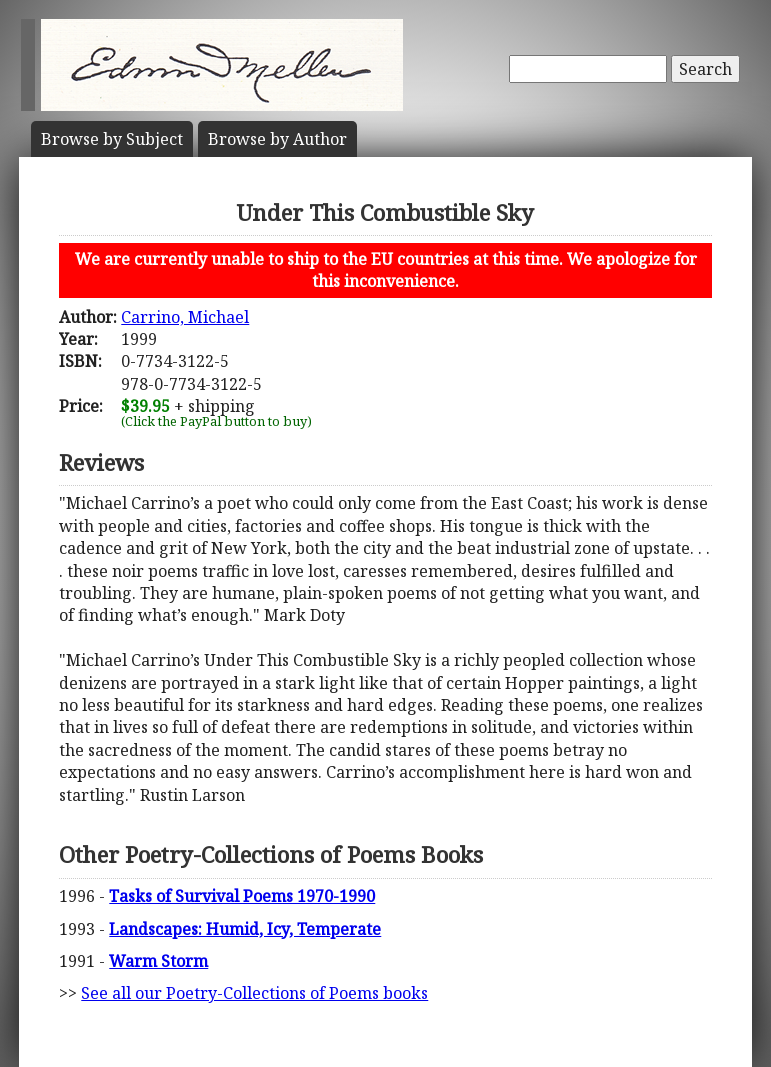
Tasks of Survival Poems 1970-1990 (242, 896)
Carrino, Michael (185, 317)
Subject (112, 139)
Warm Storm (158, 961)
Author (277, 139)
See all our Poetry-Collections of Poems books (254, 993)
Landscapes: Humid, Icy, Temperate (245, 929)
